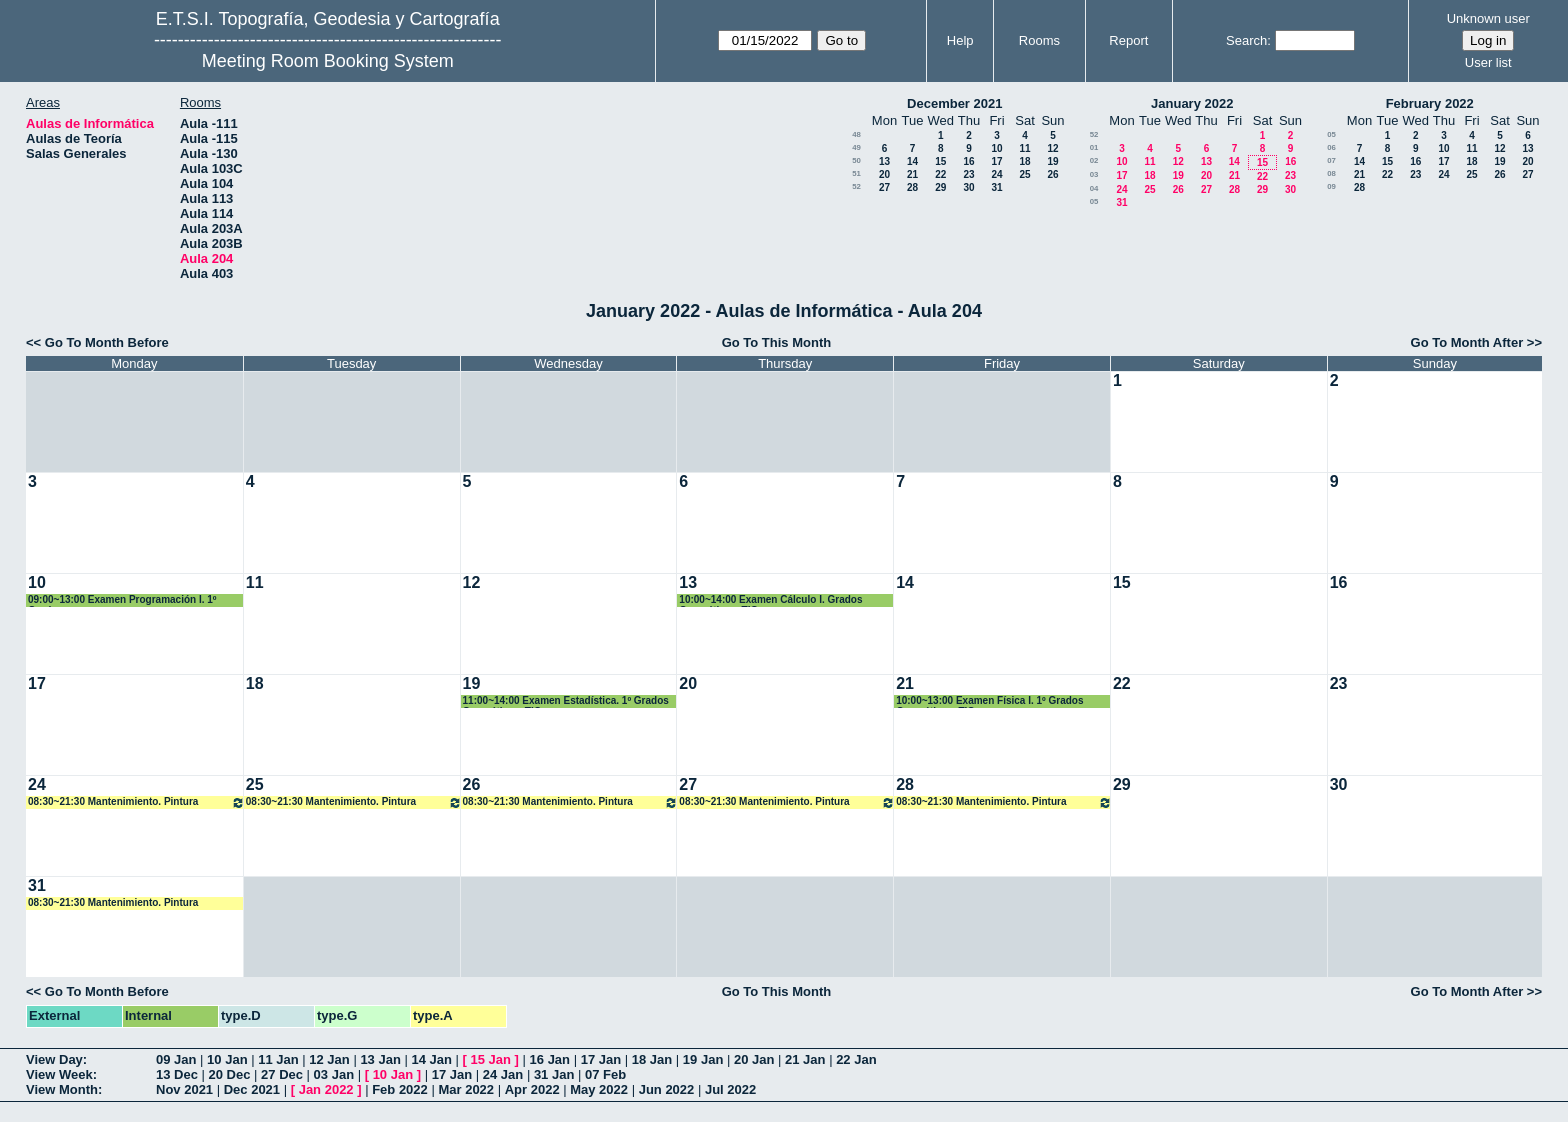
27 (884, 187)
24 (996, 174)
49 (856, 147)
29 (940, 187)
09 (1331, 186)
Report (1128, 40)
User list (1488, 62)
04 (1094, 188)
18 (1024, 161)
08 (1331, 173)
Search (1246, 40)
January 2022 (1192, 103)
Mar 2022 (466, 1089)
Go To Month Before (107, 342)
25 (1024, 174)
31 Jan (554, 1074)
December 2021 (954, 103)
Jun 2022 (667, 1089)
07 (1331, 160)
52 (856, 186)
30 (968, 187)
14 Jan (431, 1059)
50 (856, 160)
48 (856, 134)
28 (912, 187)
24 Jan (503, 1074)
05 (1094, 201)
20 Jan (754, 1059)
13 (884, 161)
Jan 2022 (326, 1089)
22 (940, 174)
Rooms (1039, 40)
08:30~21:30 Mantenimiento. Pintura (136, 802)
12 (1052, 148)
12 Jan (329, 1059)
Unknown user (1488, 18)
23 (968, 174)
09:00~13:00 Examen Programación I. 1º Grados (122, 600)
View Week (59, 1074)
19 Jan (703, 1059)
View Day (54, 1059)
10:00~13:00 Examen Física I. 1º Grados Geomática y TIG (989, 701)
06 (1331, 147)
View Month (62, 1089)
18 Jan (652, 1059)
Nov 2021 (184, 1089)
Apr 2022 (532, 1089)
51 (856, 173)
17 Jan (601, 1059)
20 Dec (230, 1074)
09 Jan (176, 1059)
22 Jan (856, 1059)
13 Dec (177, 1074)
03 (1094, 174)
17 (996, 161)
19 (1052, 161)
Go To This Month (777, 342)
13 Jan (380, 1059)
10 (996, 148)
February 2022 (1430, 103)
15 (940, 161)
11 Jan (278, 1059)
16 (968, 161)
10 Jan (227, 1059)
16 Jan (550, 1059)
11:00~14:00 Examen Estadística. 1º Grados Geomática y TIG (566, 701)
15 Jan (491, 1059)
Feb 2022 (400, 1089)
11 (1024, 148)
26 (1052, 174)
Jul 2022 (730, 1089)
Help (960, 40)
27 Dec (282, 1074)
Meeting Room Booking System (328, 61)
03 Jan (334, 1074)
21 (912, 174)
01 (1094, 147)
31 (996, 187)
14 (912, 161)
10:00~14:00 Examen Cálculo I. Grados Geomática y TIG (770, 600)
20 (884, 174)
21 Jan (805, 1059)
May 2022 (599, 1089)
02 (1094, 160)
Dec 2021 (252, 1089)
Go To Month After (1467, 342)
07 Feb (605, 1074)
